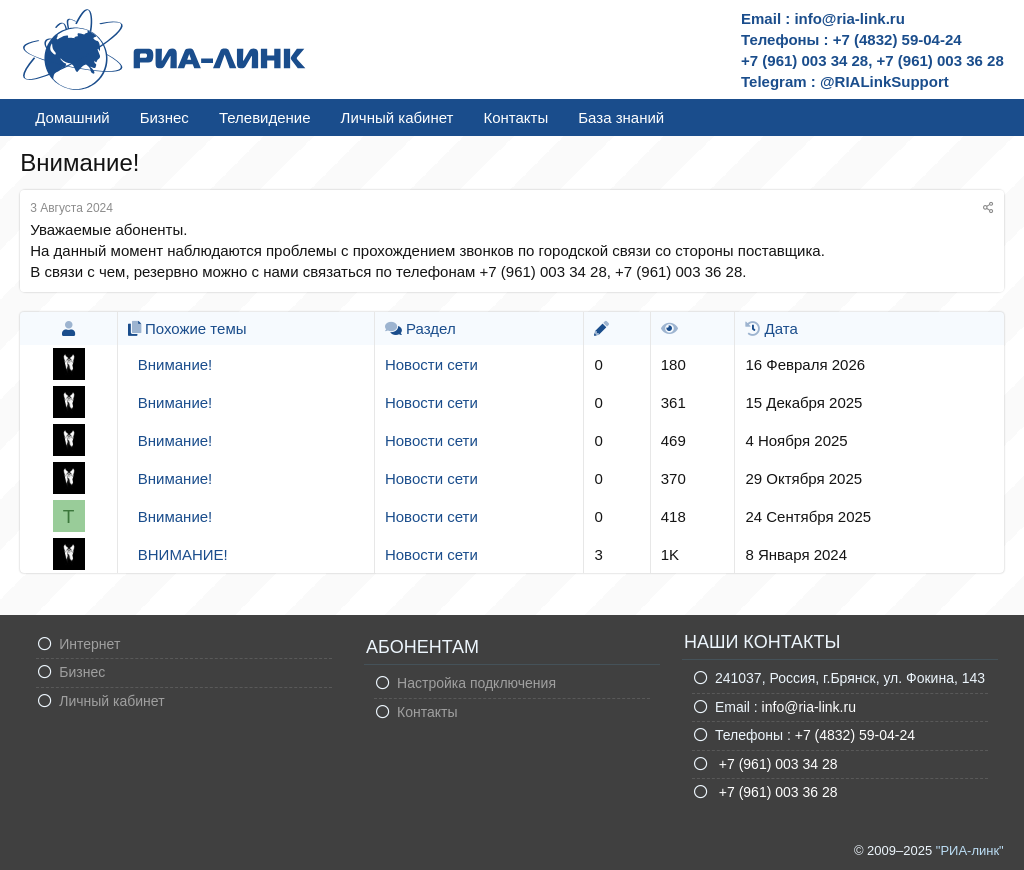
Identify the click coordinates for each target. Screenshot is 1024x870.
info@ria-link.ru (809, 707)
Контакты (515, 117)
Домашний (72, 117)
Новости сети (431, 364)
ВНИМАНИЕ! (183, 554)
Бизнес (164, 117)
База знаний (621, 117)
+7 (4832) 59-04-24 (855, 735)
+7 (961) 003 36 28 (776, 792)
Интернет (89, 644)
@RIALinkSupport (884, 81)
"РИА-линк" (970, 850)
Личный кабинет (397, 117)
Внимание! (175, 364)
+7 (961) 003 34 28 (776, 764)
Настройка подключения (476, 683)
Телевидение (265, 117)
